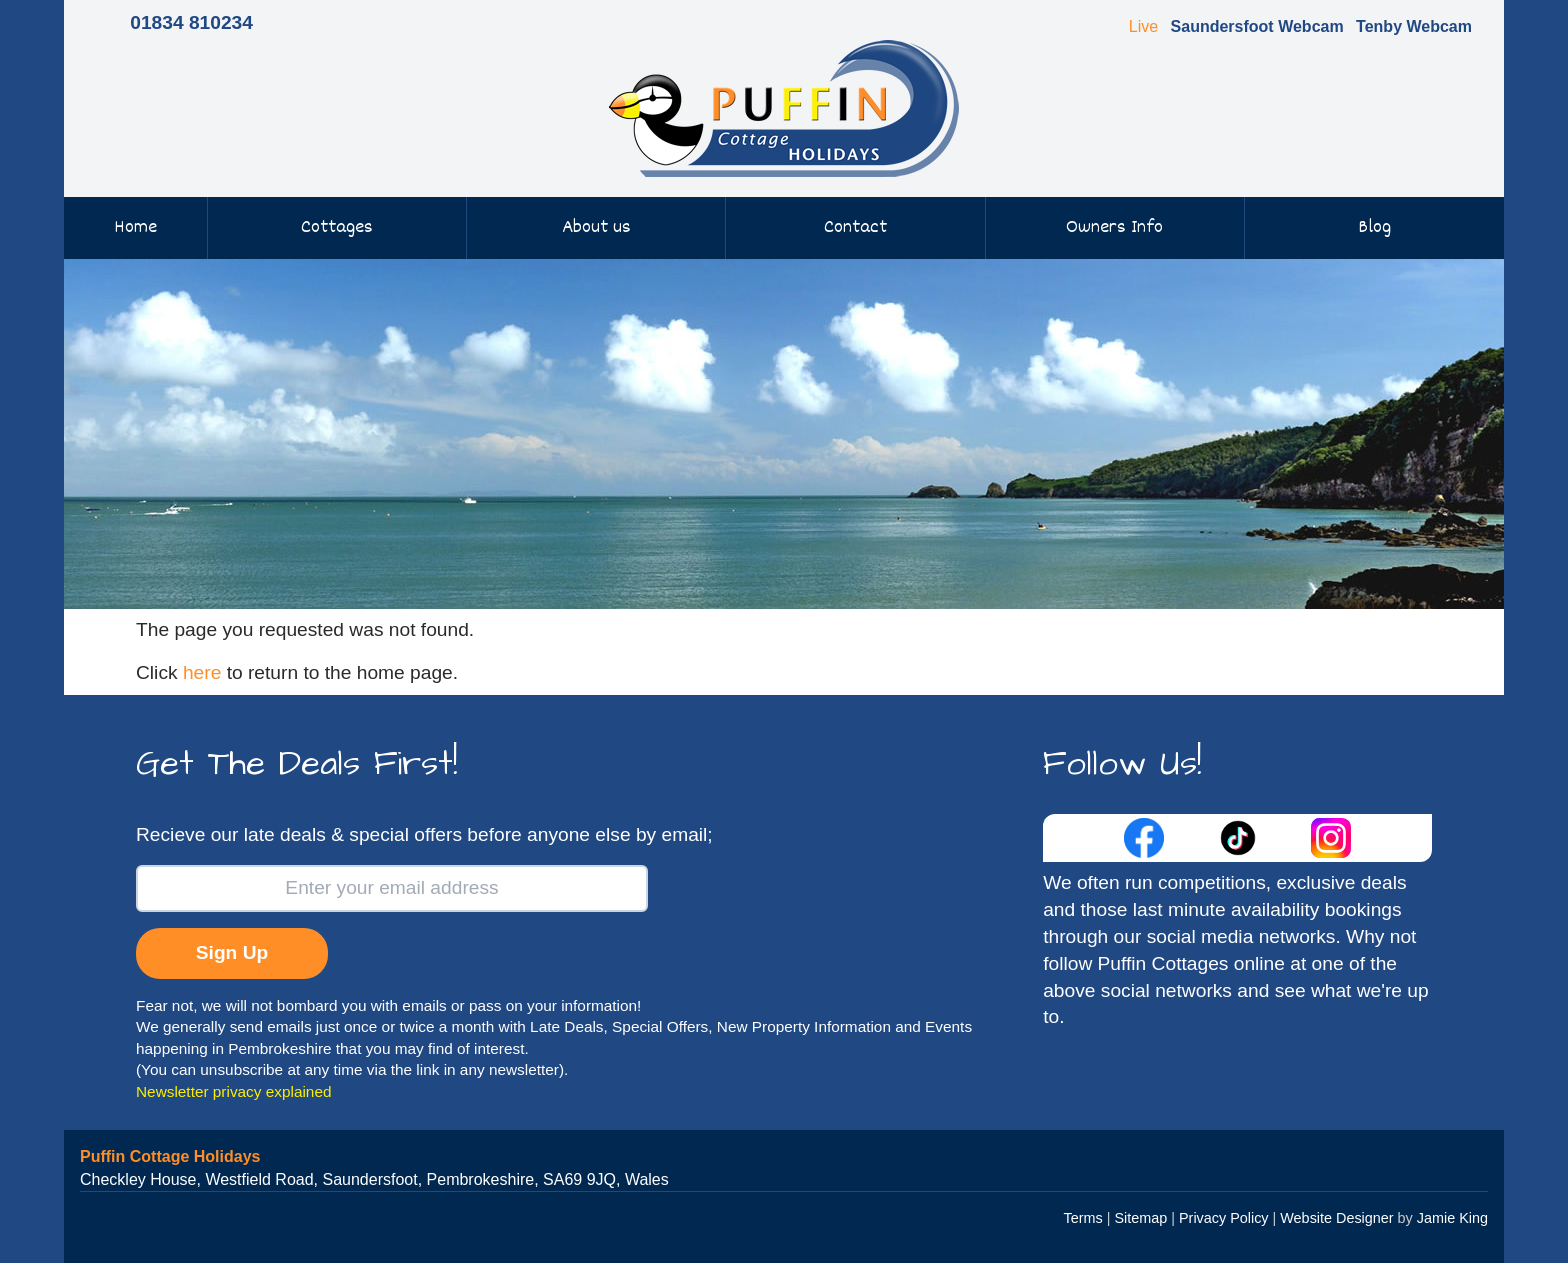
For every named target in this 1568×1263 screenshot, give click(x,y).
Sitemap (1140, 1218)
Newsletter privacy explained (234, 1091)
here (202, 672)
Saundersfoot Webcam (1257, 26)
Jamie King (1452, 1218)
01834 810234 (191, 22)
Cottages (337, 228)
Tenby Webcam (1414, 26)
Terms (1083, 1218)
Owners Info (1114, 228)
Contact (855, 228)
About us (596, 228)
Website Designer (1336, 1218)
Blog (1374, 228)
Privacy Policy (1224, 1218)
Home (135, 228)
